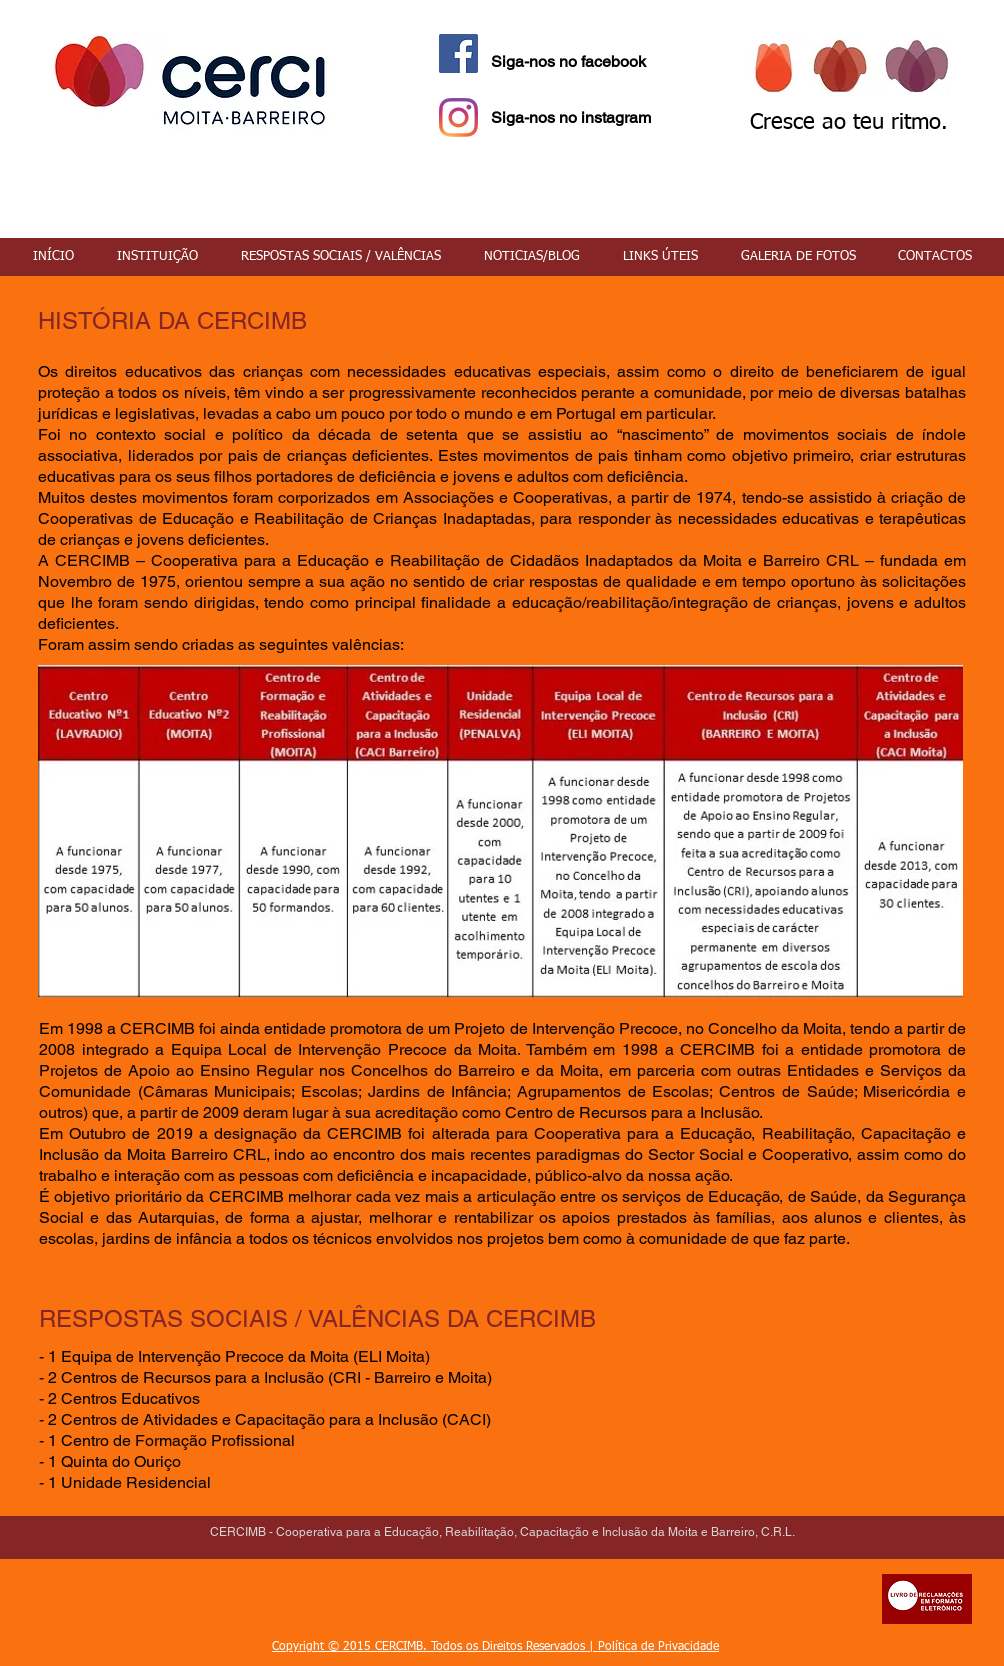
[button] (157, 257)
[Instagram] (458, 117)
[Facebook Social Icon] (458, 53)
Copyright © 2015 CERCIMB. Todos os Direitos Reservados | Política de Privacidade (495, 1647)
